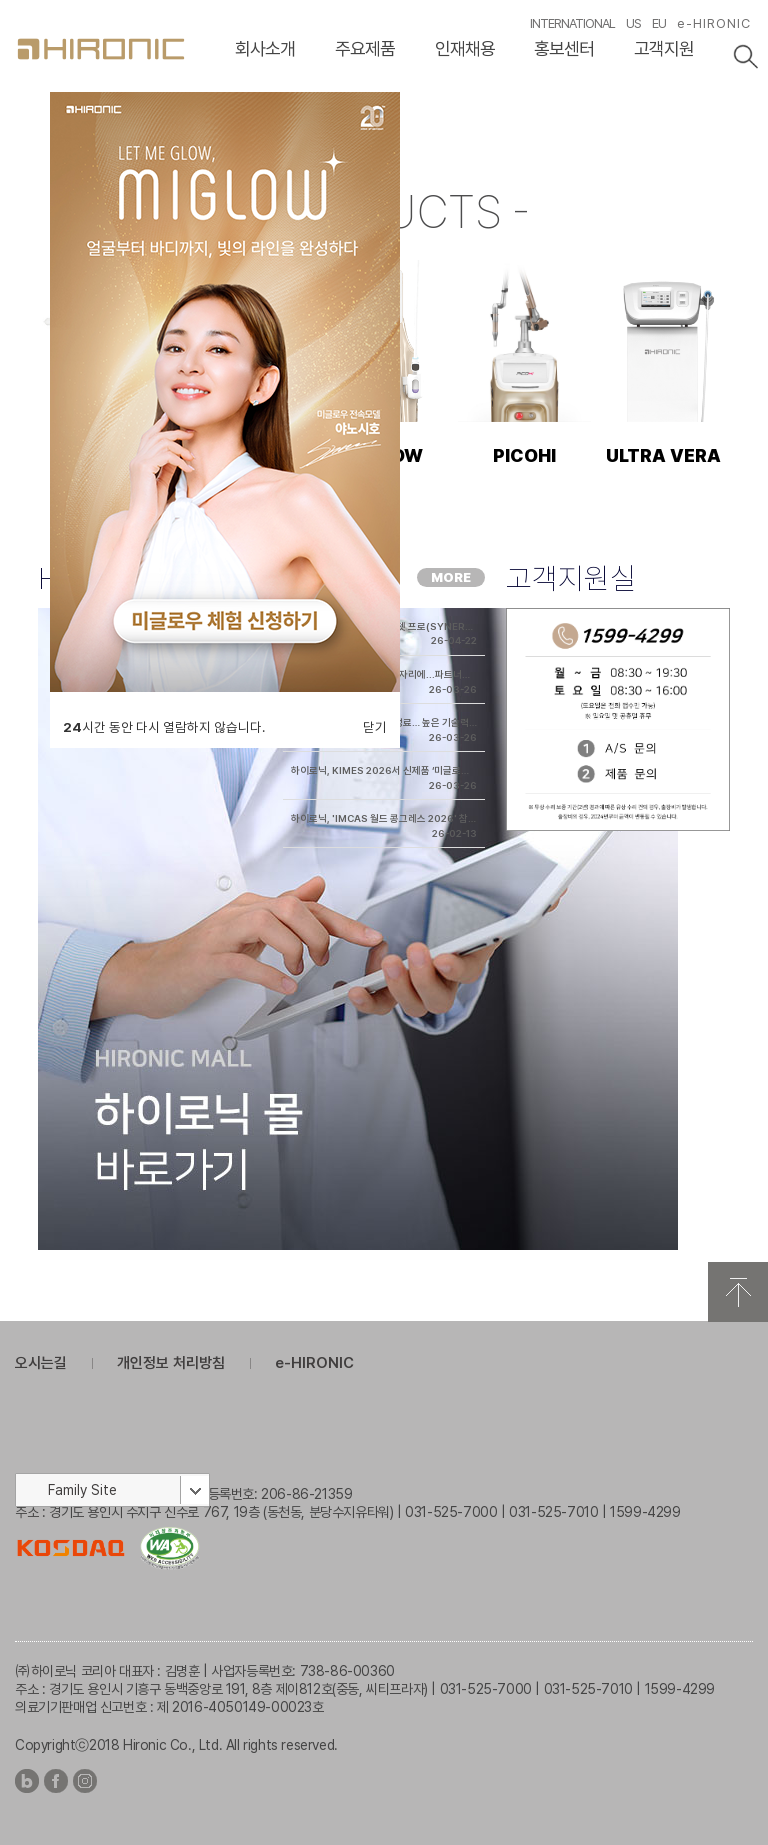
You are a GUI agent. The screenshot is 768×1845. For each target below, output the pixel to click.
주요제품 (365, 48)
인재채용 (465, 48)
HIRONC (101, 49)
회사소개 (265, 48)
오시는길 (41, 1363)
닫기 (375, 727)
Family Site (82, 1490)
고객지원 (664, 48)
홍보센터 (564, 48)
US (633, 23)
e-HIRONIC (714, 23)
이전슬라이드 (21, 130)
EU (659, 23)
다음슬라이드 (747, 130)
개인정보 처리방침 (171, 1363)
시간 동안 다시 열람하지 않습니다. (164, 727)
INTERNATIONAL (572, 23)
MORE (451, 577)
